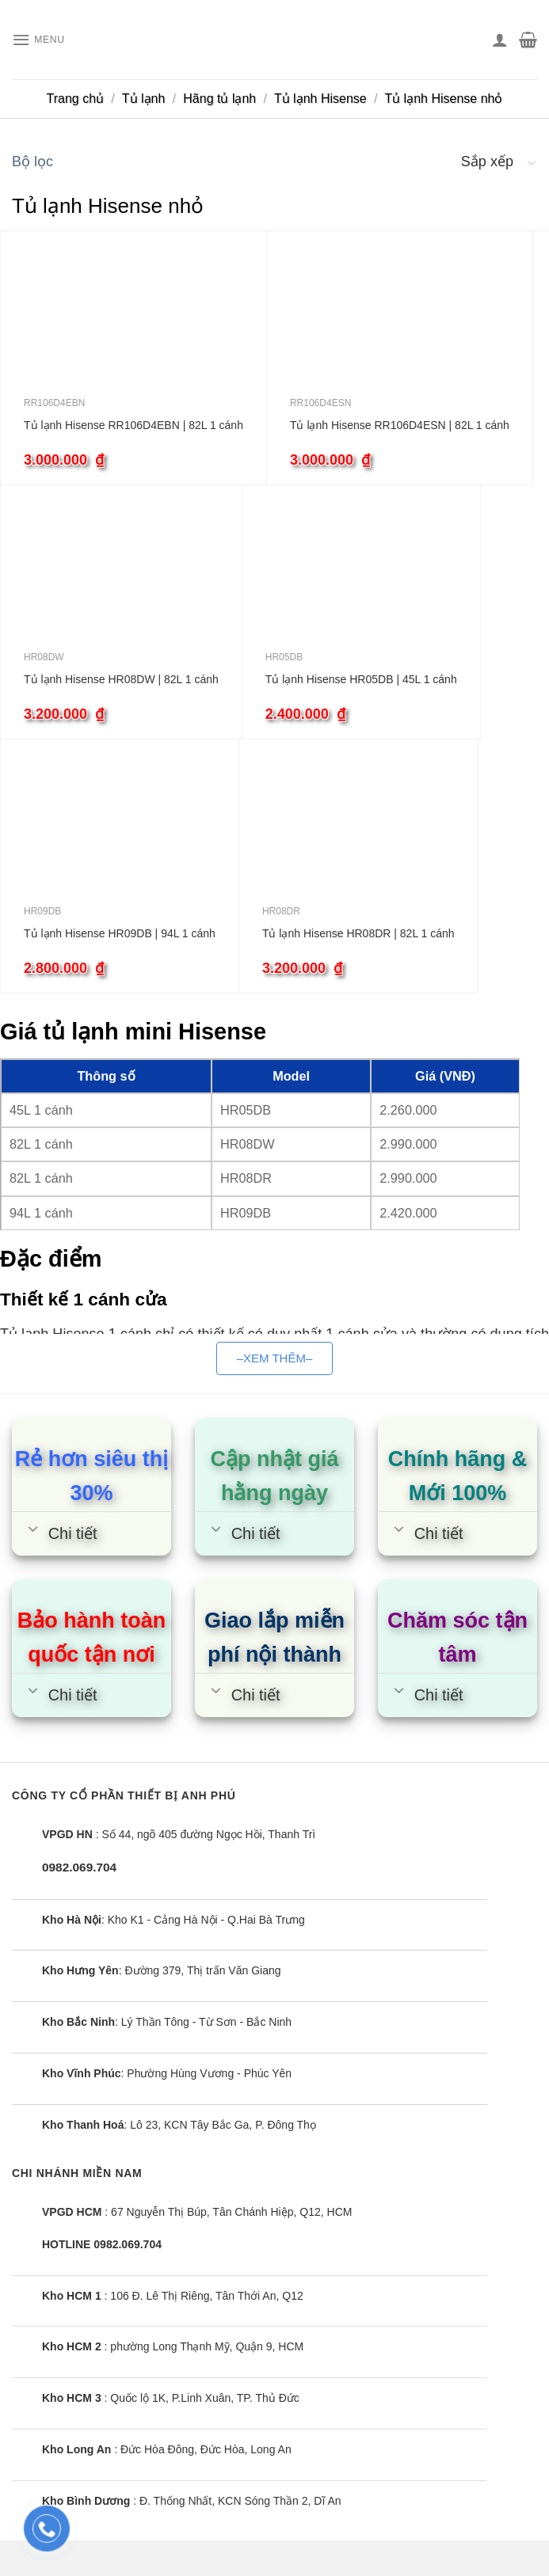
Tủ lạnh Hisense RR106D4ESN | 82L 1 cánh (399, 425)
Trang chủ (76, 98)
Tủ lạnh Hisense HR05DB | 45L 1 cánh (361, 679)
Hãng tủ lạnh (219, 98)
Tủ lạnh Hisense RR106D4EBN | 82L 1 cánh (133, 425)
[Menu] (43, 40)
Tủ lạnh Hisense (320, 98)
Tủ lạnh (144, 98)
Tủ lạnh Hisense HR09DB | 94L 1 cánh (119, 933)
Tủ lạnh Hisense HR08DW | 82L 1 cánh (121, 679)
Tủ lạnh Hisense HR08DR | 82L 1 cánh (358, 933)
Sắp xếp (487, 161)
